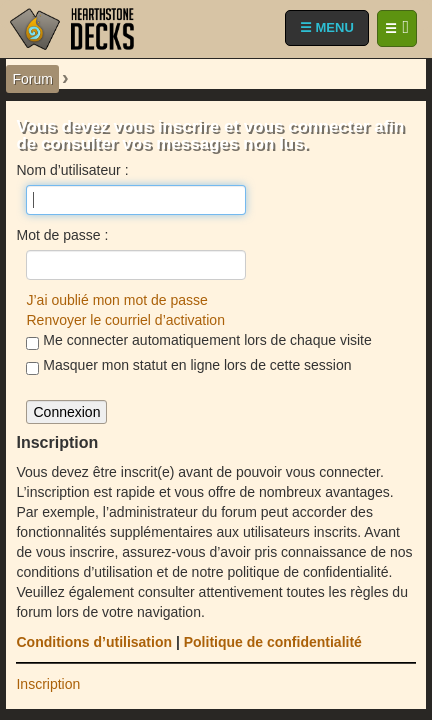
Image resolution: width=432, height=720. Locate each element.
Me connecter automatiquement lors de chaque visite (198, 341)
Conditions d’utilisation (94, 642)
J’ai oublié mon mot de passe (116, 300)
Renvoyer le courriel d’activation (125, 320)
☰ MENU (327, 27)
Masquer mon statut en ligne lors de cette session (188, 366)
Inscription (48, 684)
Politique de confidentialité (273, 642)
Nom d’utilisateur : (72, 170)
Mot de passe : (62, 235)
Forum (32, 79)
